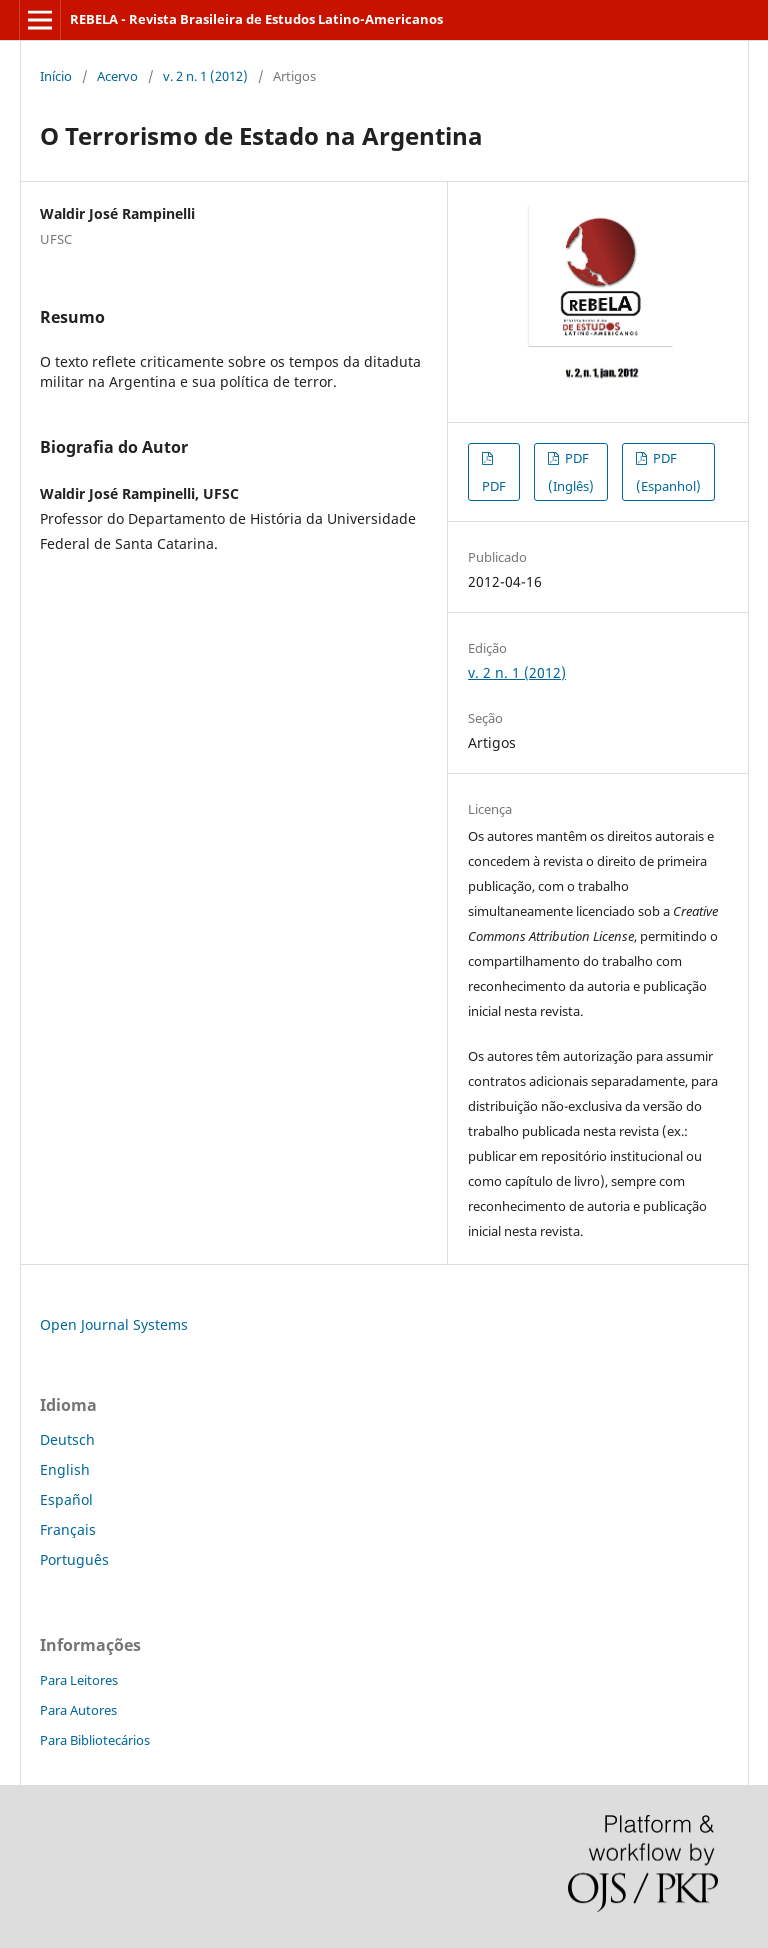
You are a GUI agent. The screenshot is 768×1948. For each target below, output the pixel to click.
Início (56, 76)
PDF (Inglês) (571, 472)
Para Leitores (79, 1680)
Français (68, 1529)
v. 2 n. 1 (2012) (205, 76)
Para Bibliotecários (95, 1740)
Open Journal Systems (114, 1324)
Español (66, 1499)
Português (74, 1559)
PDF (494, 486)
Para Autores (78, 1710)
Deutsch (67, 1439)
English (65, 1469)
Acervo (117, 76)
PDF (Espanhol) (668, 472)
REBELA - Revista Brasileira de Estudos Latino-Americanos (256, 19)
